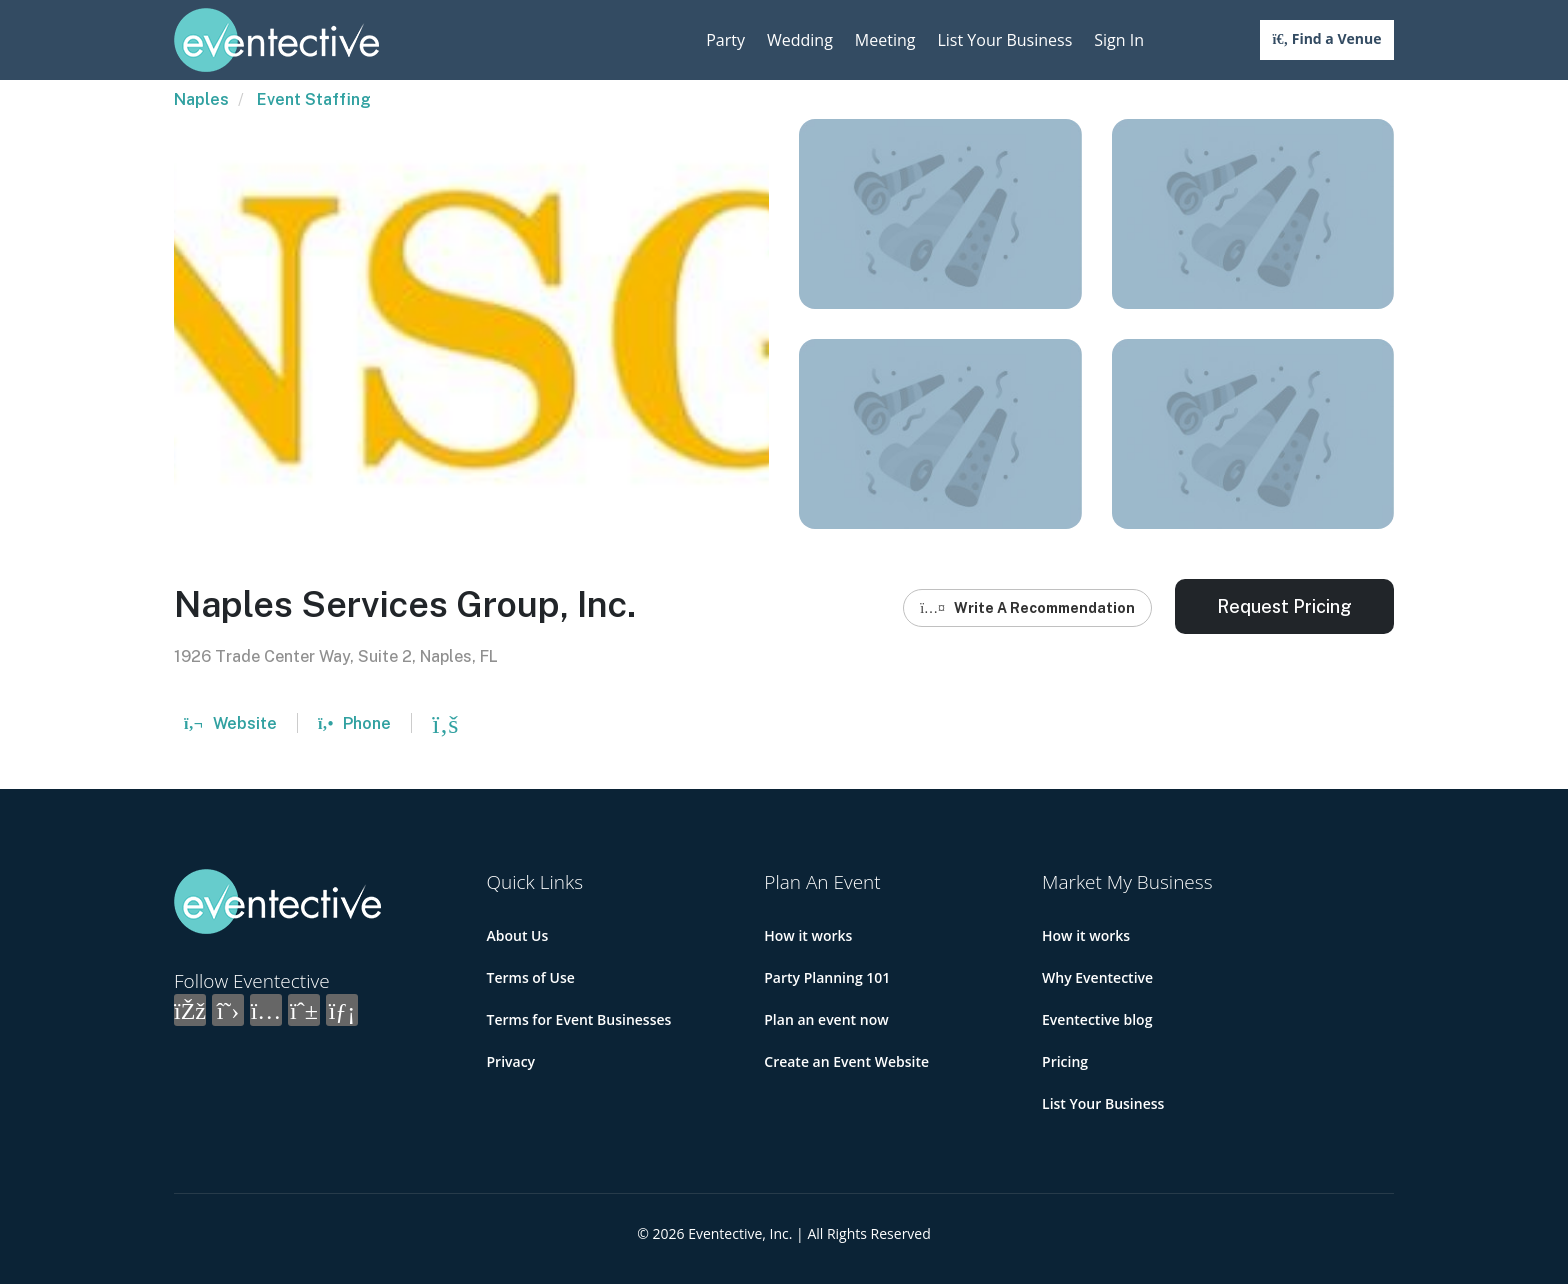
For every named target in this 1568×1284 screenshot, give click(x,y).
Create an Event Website (846, 1061)
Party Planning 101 (827, 977)
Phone (354, 723)
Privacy (511, 1061)
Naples (201, 99)
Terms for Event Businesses (579, 1019)
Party (725, 40)
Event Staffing (314, 99)
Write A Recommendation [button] (1027, 608)
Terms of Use (531, 977)
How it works (808, 935)
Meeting (885, 40)
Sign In (1119, 40)
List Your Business (1004, 40)
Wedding (800, 40)
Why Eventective (1097, 977)
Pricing (1065, 1061)
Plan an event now (826, 1019)
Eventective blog (1097, 1019)
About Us (518, 935)
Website (230, 723)
